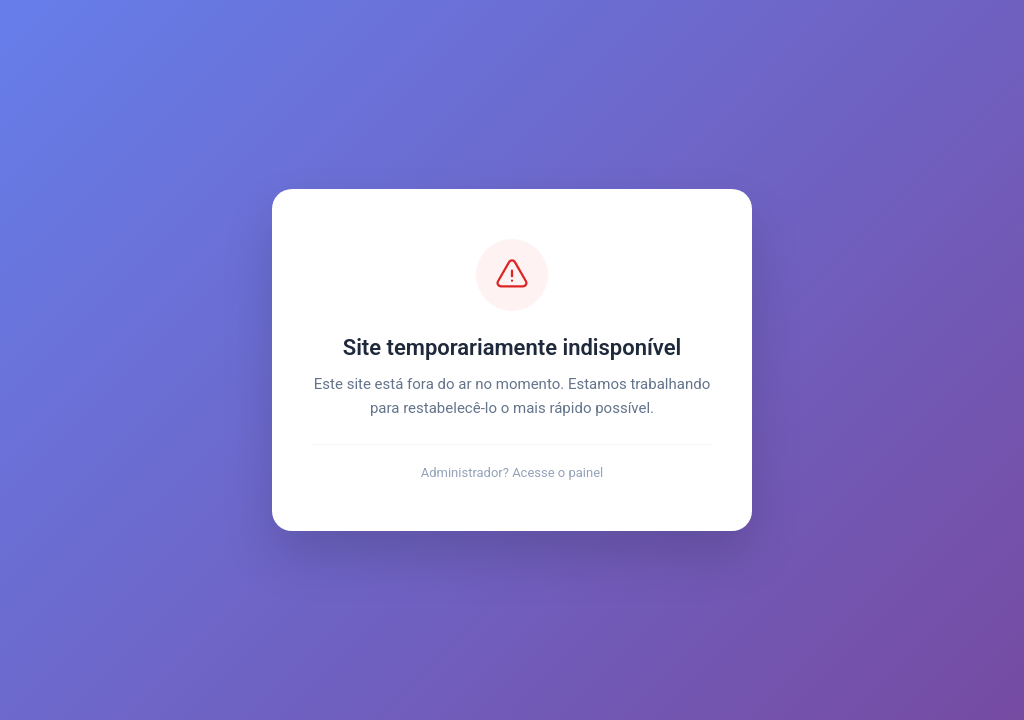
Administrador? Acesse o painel (512, 472)
